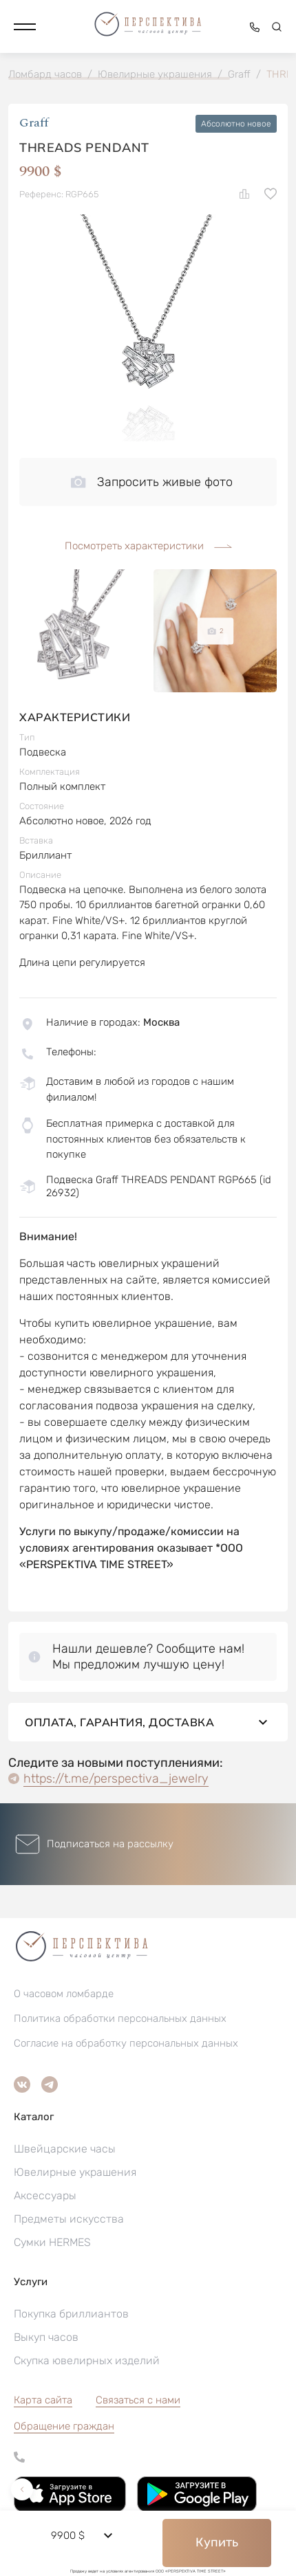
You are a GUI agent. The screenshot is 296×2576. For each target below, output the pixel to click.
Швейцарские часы (65, 2148)
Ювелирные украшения (75, 2172)
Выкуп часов (46, 2337)
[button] (25, 27)
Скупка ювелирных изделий (87, 2360)
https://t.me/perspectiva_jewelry (116, 1778)
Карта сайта (43, 2400)
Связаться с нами (138, 2400)
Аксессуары (45, 2195)
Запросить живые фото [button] (152, 481)
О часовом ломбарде (64, 1994)
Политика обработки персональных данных (120, 2018)
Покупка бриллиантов (71, 2313)
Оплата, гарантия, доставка (148, 1722)
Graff (34, 123)
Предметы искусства (69, 2218)
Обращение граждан (64, 2426)
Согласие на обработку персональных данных (126, 2043)
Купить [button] (216, 2542)
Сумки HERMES (52, 2242)
